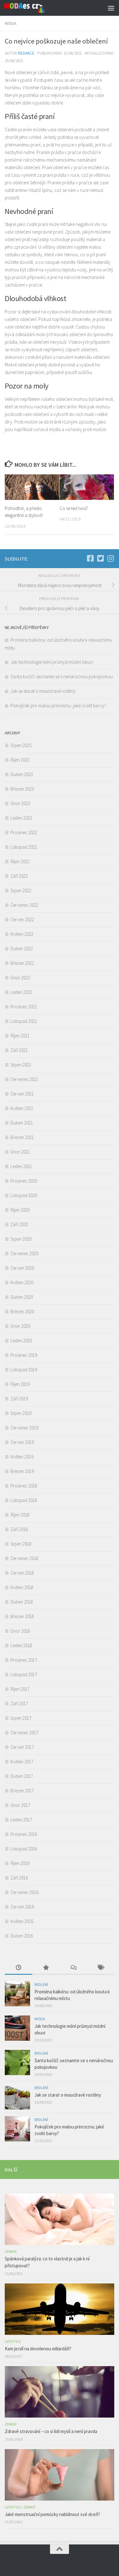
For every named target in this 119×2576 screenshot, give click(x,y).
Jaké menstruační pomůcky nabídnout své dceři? (53, 2514)
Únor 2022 (20, 978)
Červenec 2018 (24, 1558)
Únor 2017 (20, 1805)
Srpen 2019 (20, 1413)
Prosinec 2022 (23, 832)
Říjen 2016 (19, 1863)
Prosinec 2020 (23, 1181)
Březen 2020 (22, 1312)
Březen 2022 (22, 963)
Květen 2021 (21, 1108)
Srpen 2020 (20, 1239)
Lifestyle (13, 2341)
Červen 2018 (22, 1573)
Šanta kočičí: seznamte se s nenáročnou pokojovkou (62, 677)
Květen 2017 (21, 1762)
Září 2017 (19, 1703)
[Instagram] (110, 558)
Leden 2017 (21, 1820)
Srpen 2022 (20, 890)
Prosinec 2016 (23, 1834)
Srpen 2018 (20, 1544)
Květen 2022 (21, 934)
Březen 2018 (22, 1616)
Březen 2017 (22, 1791)
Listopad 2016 (23, 1849)
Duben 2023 (21, 774)
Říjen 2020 (19, 1210)
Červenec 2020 (24, 1253)
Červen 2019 (22, 1442)
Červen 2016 (22, 1907)
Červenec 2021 (24, 1079)
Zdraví (10, 2251)
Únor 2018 (20, 1631)
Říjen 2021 (19, 1036)
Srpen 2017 (20, 1718)
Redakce (26, 53)
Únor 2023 (20, 803)
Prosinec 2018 (23, 1486)
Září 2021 (19, 1050)
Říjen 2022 (19, 861)
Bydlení (41, 1984)
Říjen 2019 (19, 1384)
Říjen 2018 (19, 1515)
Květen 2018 (21, 1587)
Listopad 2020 (23, 1195)
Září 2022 (19, 876)
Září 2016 (19, 1878)
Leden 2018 (21, 1645)
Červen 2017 (22, 1747)
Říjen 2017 (19, 1689)
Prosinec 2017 (23, 1660)
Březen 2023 (22, 789)
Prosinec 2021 (23, 1007)
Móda (10, 23)
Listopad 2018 (23, 1500)
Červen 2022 (22, 920)
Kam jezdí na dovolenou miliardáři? (38, 2349)
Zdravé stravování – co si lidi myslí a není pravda (51, 2431)
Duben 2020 (21, 1297)
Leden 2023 (21, 818)
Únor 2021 (20, 1152)
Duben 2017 (21, 1776)
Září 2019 (19, 1399)
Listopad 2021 (23, 1021)
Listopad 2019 (23, 1370)
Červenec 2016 (24, 1892)
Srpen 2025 (20, 745)
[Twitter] (100, 558)
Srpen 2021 (20, 1065)
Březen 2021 (22, 1137)
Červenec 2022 (24, 905)
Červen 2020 (22, 1268)
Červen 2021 (22, 1094)
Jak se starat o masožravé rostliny (44, 691)
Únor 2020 (20, 1326)
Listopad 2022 (23, 847)
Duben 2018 (21, 1602)
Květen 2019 (21, 1457)
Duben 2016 (21, 1936)
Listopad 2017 (23, 1674)
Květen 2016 (21, 1921)
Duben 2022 (21, 949)
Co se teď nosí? (74, 508)
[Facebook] (90, 558)
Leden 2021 (21, 1166)
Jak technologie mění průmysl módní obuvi (51, 662)
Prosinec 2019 (23, 1355)
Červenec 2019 (24, 1428)
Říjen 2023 (19, 760)
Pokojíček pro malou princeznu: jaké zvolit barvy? (58, 706)
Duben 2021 (21, 1123)
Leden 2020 (21, 1341)
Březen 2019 (22, 1471)
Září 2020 (19, 1224)
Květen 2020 (21, 1282)
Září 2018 (19, 1529)
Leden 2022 (21, 992)
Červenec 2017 (24, 1733)
